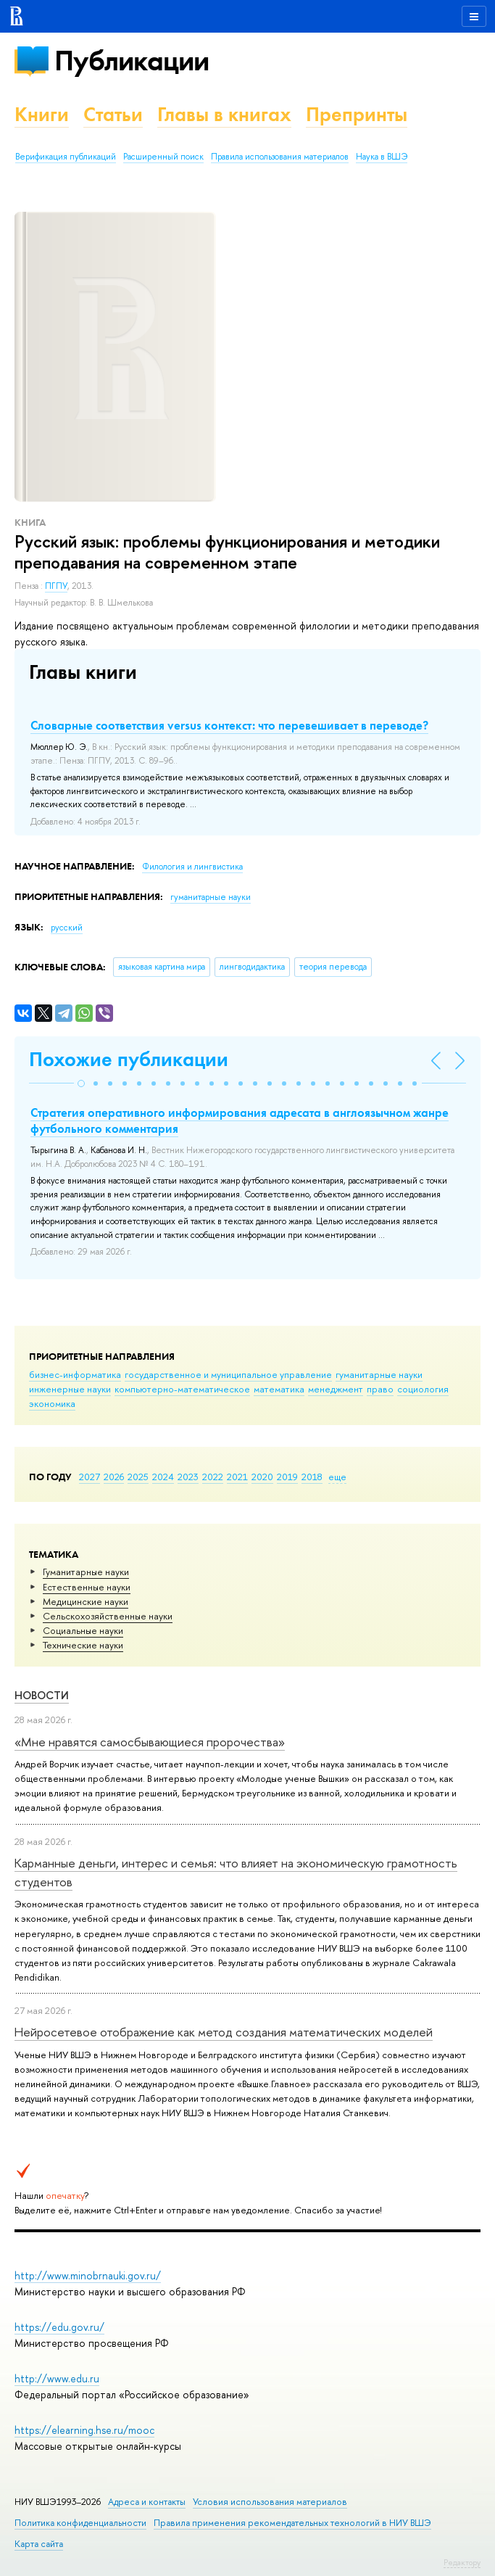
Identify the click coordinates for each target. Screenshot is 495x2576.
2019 (287, 1476)
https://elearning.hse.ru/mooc (84, 2430)
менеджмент (335, 1388)
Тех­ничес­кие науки (83, 1644)
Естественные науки (86, 1586)
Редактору (462, 2562)
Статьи (113, 114)
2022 (212, 1476)
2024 (163, 1476)
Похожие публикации (128, 1059)
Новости (41, 1695)
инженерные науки (70, 1388)
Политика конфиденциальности (80, 2523)
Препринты (356, 114)
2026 (114, 1476)
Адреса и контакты (147, 2502)
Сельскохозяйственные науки (107, 1615)
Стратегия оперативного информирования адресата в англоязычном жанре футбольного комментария (239, 1120)
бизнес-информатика (75, 1374)
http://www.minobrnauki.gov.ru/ (87, 2275)
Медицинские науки (85, 1601)
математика (279, 1388)
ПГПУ (56, 586)
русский (67, 927)
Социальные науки (83, 1630)
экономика (52, 1403)
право (380, 1388)
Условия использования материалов (270, 2502)
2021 (237, 1476)
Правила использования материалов (280, 156)
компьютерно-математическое (182, 1388)
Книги (41, 114)
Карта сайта (38, 2544)
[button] (81, 1083)
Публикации (131, 60)
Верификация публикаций (65, 156)
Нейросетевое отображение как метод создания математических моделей (223, 2031)
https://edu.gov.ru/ (59, 2327)
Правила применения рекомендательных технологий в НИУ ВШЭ (292, 2523)
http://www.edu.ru (56, 2378)
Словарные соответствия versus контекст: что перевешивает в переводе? (229, 725)
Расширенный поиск (163, 156)
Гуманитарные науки (86, 1571)
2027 (89, 1476)
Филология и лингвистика (192, 866)
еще (337, 1476)
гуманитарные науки (379, 1374)
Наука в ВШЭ (381, 156)
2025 (138, 1476)
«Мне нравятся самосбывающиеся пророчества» (149, 1741)
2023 (188, 1476)
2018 (312, 1476)
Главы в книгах (224, 114)
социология (423, 1388)
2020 (262, 1476)
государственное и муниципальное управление (228, 1374)
